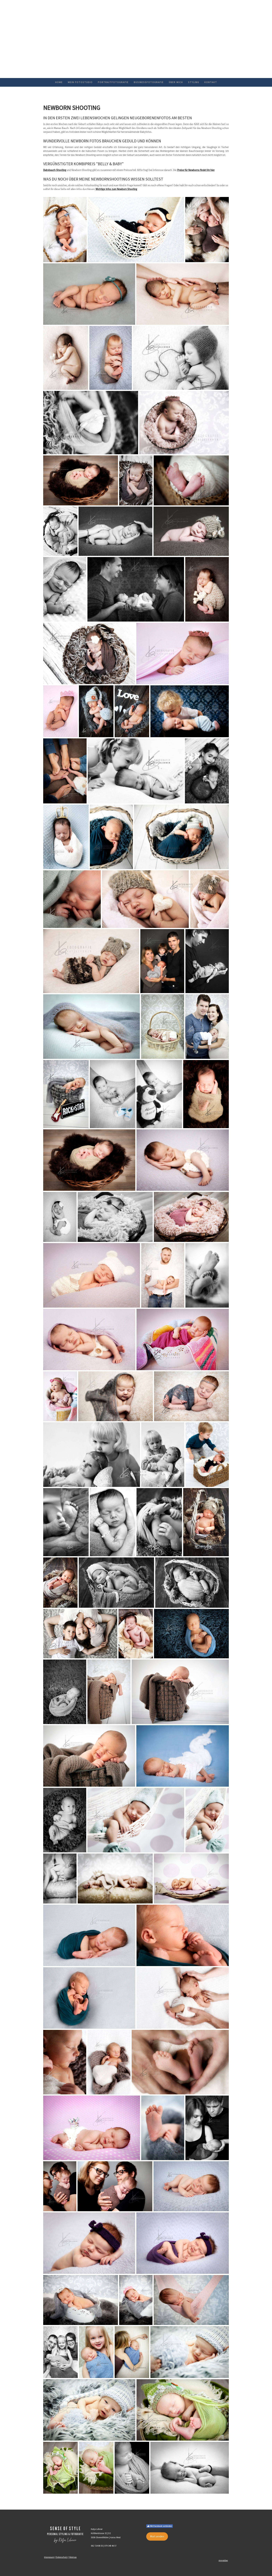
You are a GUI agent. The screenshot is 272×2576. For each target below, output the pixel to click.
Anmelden (223, 2560)
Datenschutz (61, 2557)
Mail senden (157, 2536)
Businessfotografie (149, 82)
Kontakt (210, 82)
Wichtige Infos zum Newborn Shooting (116, 189)
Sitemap (73, 2557)
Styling (193, 82)
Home (59, 82)
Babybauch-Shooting (54, 170)
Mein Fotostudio (80, 82)
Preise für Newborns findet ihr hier (195, 170)
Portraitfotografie (113, 82)
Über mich (176, 82)
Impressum (49, 2557)
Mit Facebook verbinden (159, 2526)
